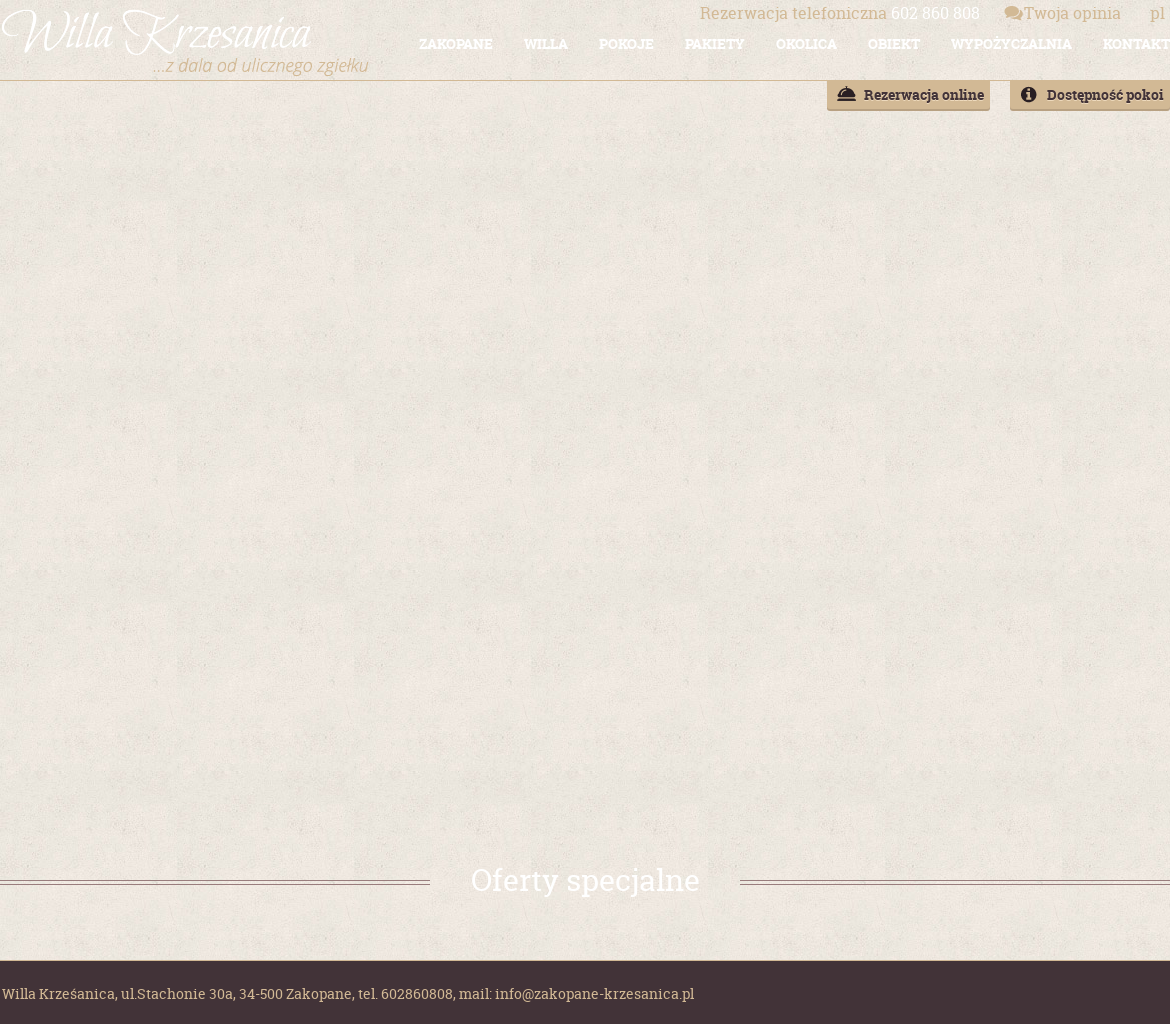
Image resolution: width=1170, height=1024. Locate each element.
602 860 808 (840, 13)
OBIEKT (894, 43)
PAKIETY (715, 43)
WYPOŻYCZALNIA (1011, 43)
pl (1157, 13)
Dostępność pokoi (1105, 94)
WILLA (546, 43)
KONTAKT (1136, 43)
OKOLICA (806, 43)
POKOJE (626, 43)
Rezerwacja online (924, 94)
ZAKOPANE (456, 43)
